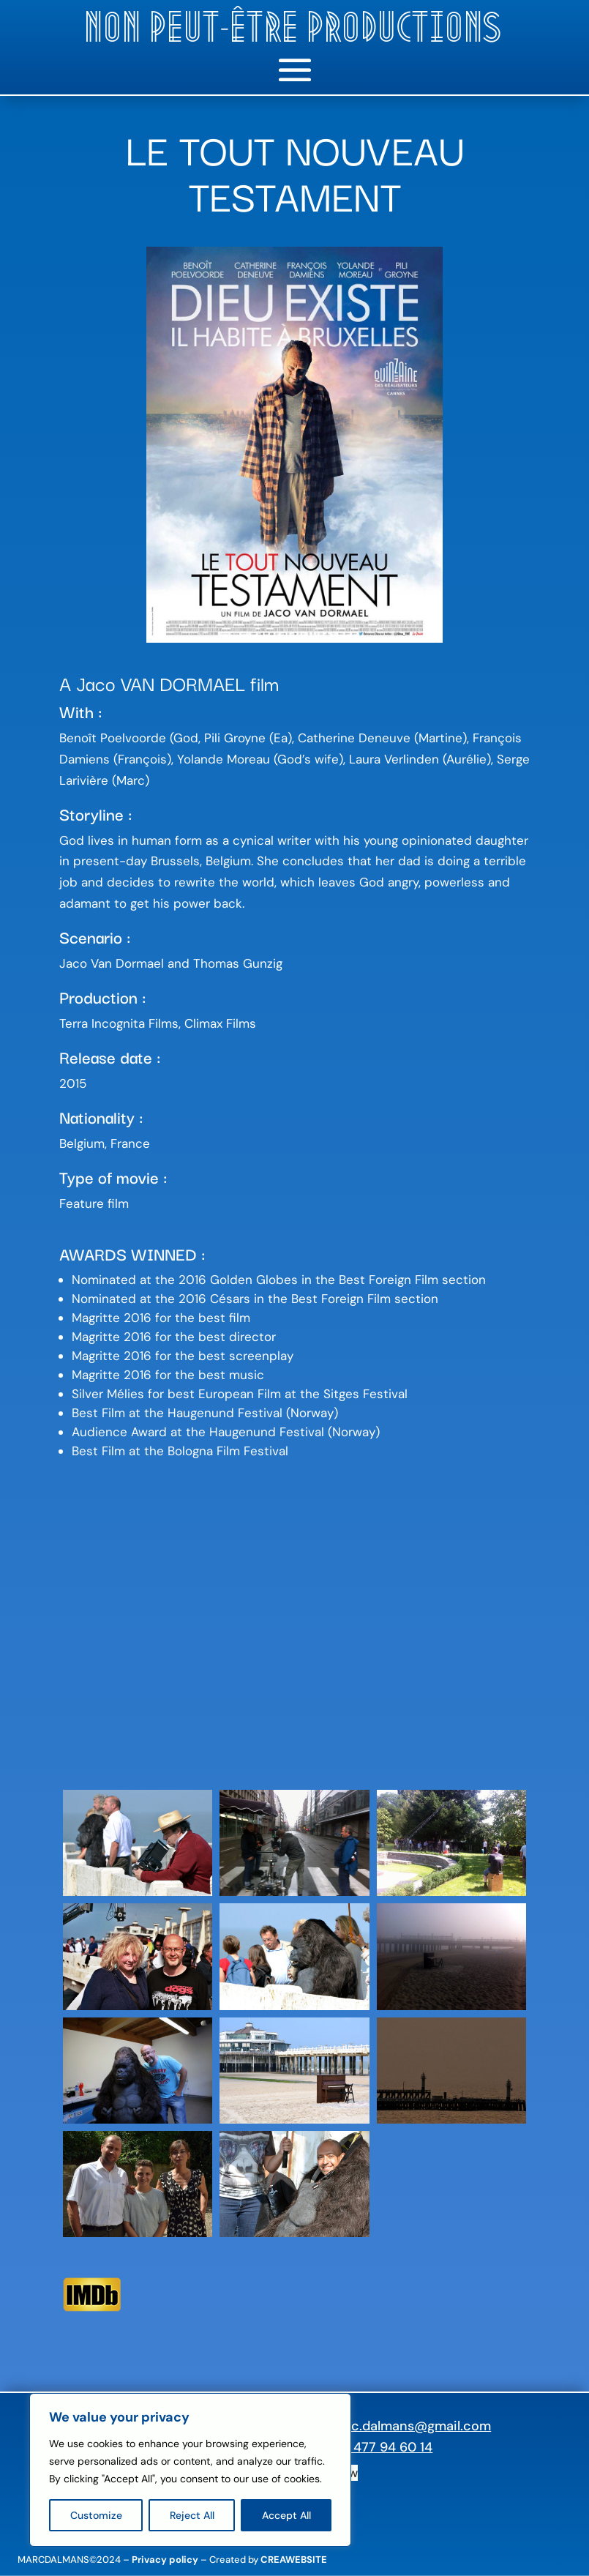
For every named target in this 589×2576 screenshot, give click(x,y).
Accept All (286, 2515)
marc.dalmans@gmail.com (409, 2426)
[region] (190, 2470)
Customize (96, 2515)
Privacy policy (165, 2559)
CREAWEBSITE (293, 2559)
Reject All (192, 2515)
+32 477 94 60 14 (379, 2447)
